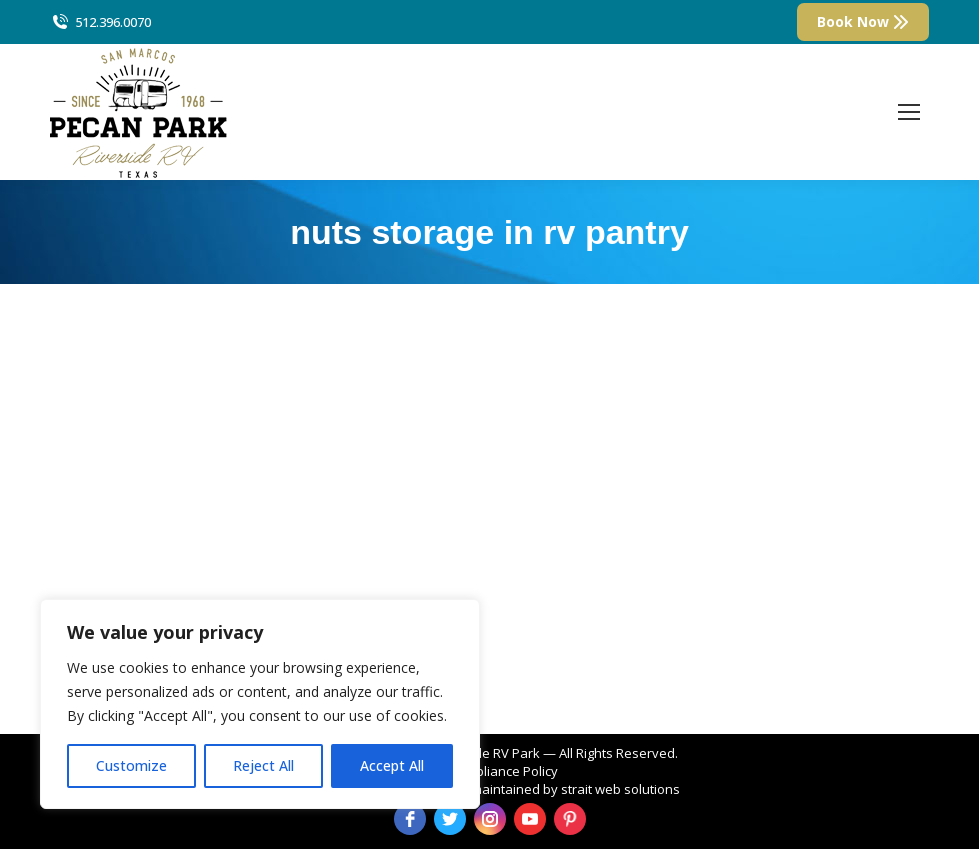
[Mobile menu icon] (909, 112)
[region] (260, 704)
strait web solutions (620, 789)
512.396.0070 (100, 22)
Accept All (392, 765)
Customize (131, 765)
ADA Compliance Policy (489, 771)
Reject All (263, 765)
